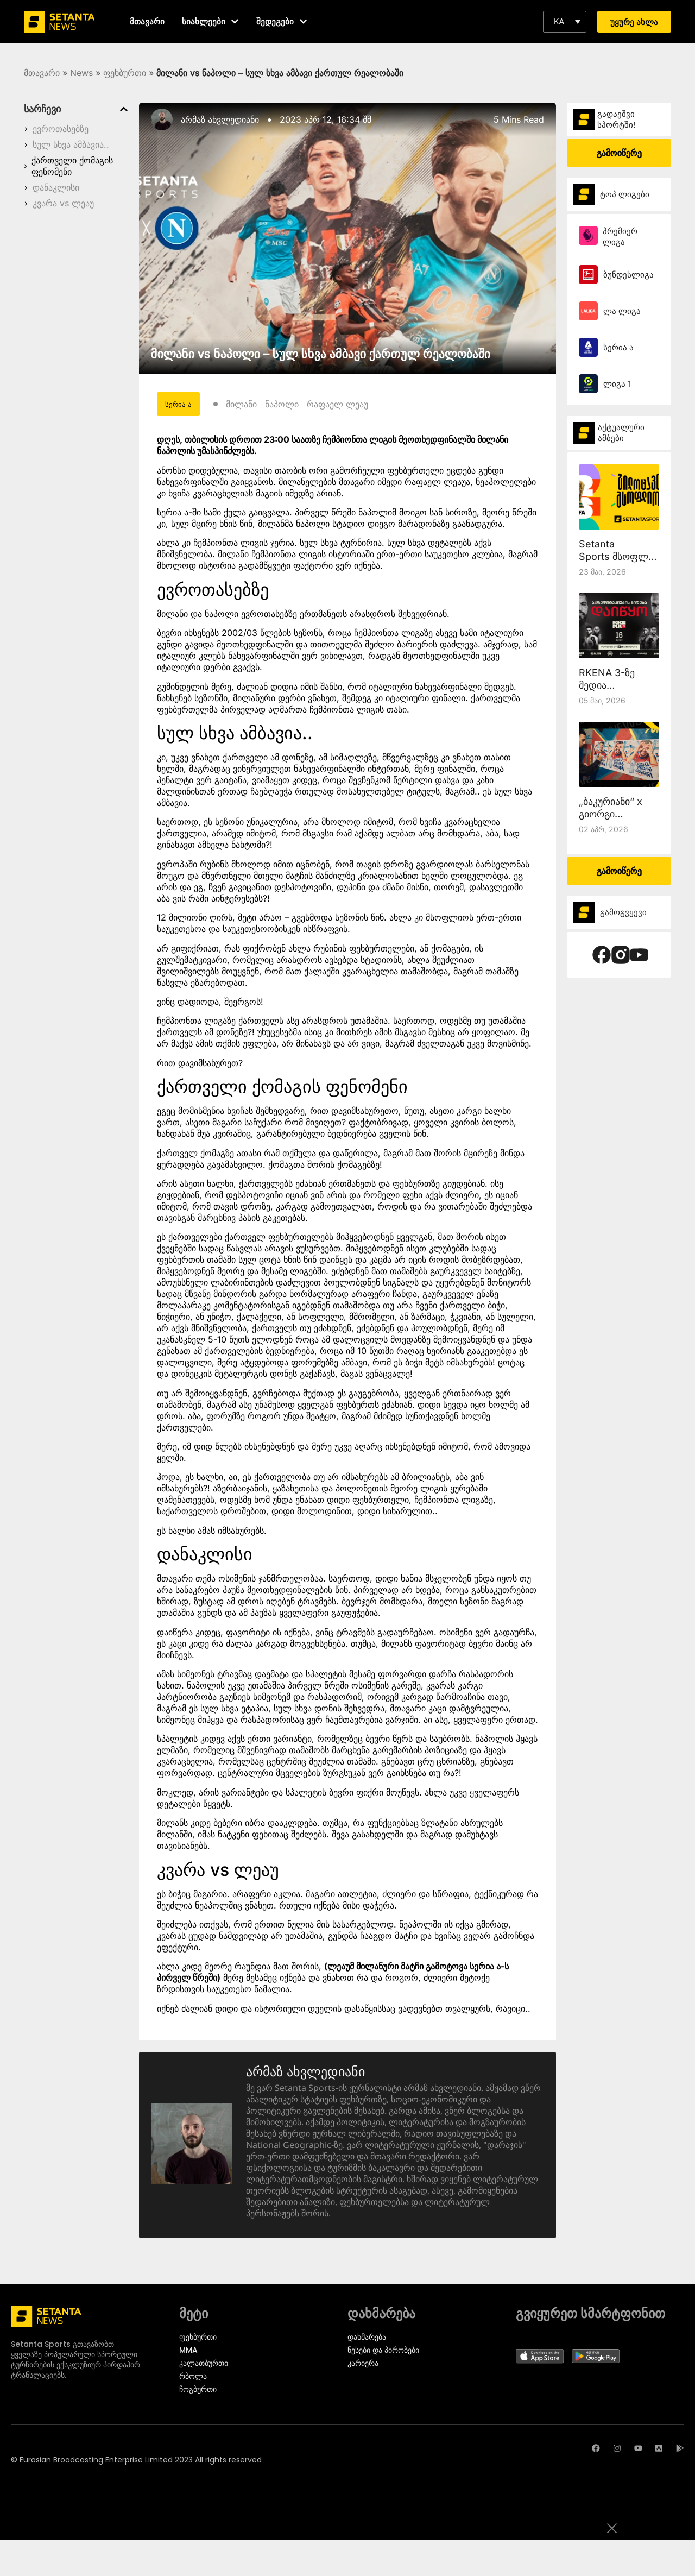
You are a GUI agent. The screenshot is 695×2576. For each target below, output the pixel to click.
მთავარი (42, 72)
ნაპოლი (282, 404)
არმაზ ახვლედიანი (220, 119)
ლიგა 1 (617, 384)
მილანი (241, 404)
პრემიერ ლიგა (620, 236)
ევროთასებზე (61, 128)
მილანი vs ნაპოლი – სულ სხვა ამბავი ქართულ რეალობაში (320, 354)
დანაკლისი (56, 187)
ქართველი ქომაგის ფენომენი (72, 166)
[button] (564, 22)
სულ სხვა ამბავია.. (71, 144)
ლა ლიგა (622, 311)
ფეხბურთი (124, 72)
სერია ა (618, 347)
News (81, 72)
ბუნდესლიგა (628, 274)
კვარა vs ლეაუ (63, 203)
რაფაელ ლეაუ (338, 404)
